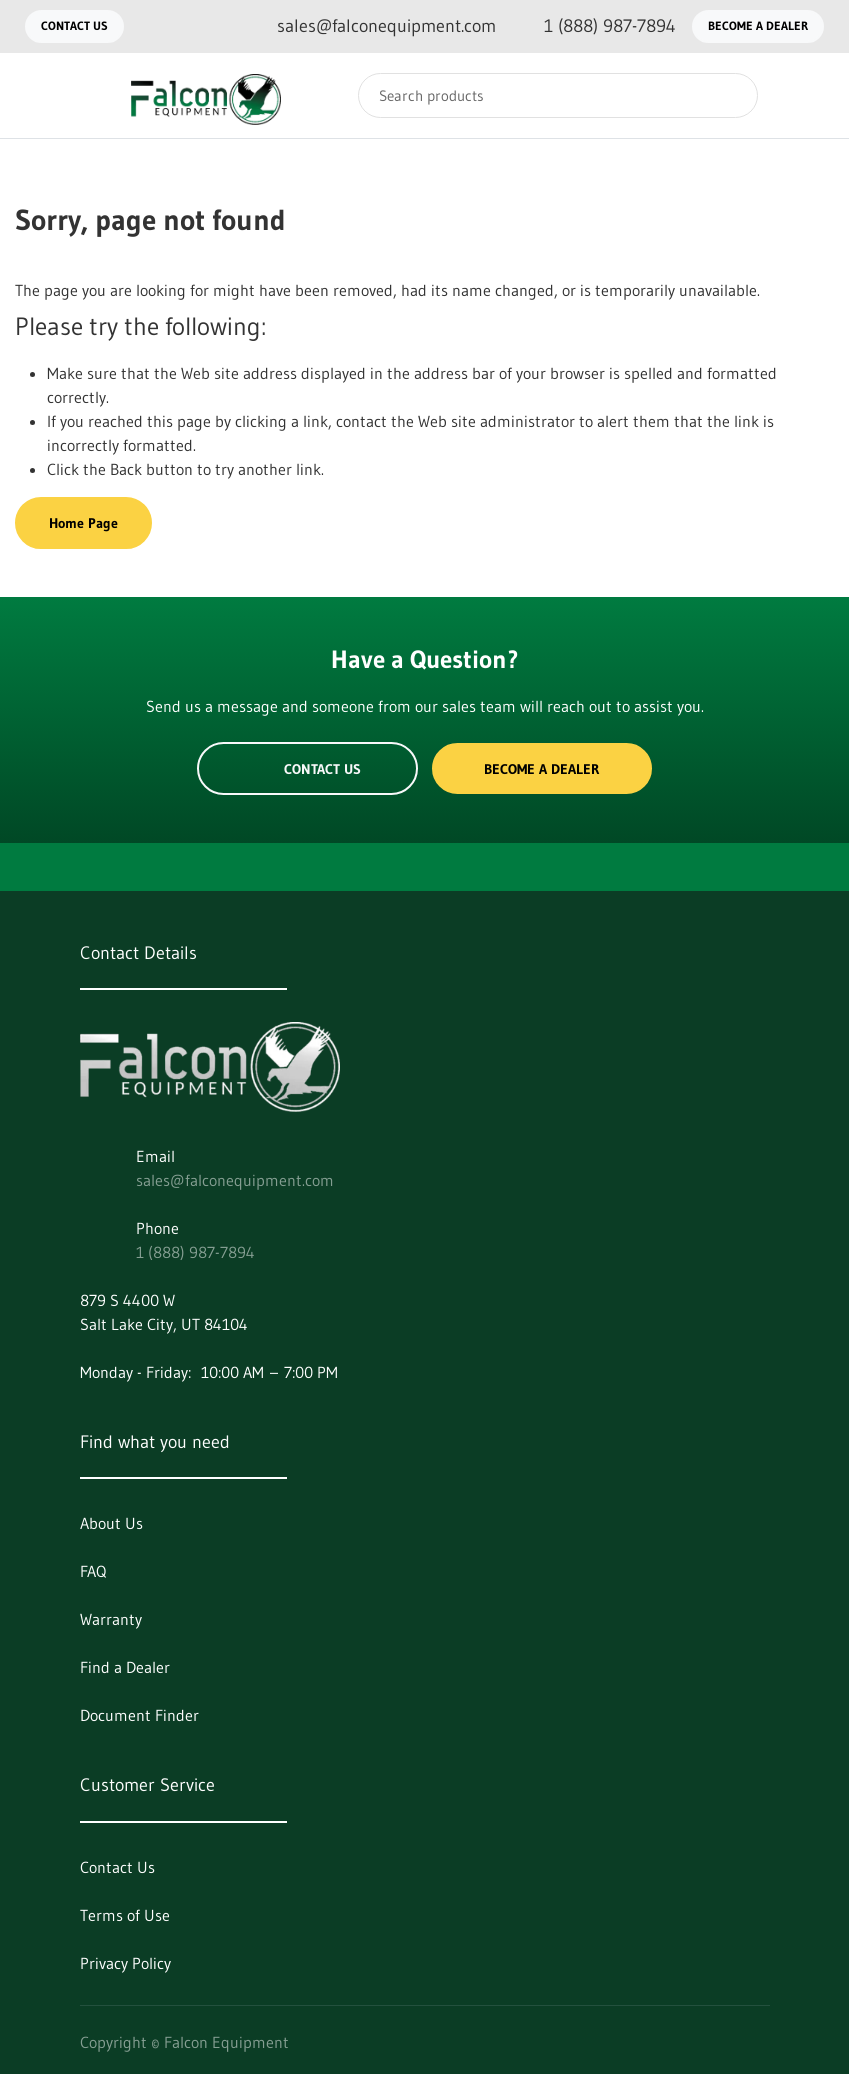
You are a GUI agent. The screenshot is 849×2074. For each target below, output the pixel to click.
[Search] (558, 95)
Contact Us (74, 25)
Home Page (83, 523)
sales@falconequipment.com (235, 1180)
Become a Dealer (758, 25)
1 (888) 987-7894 (195, 1252)
